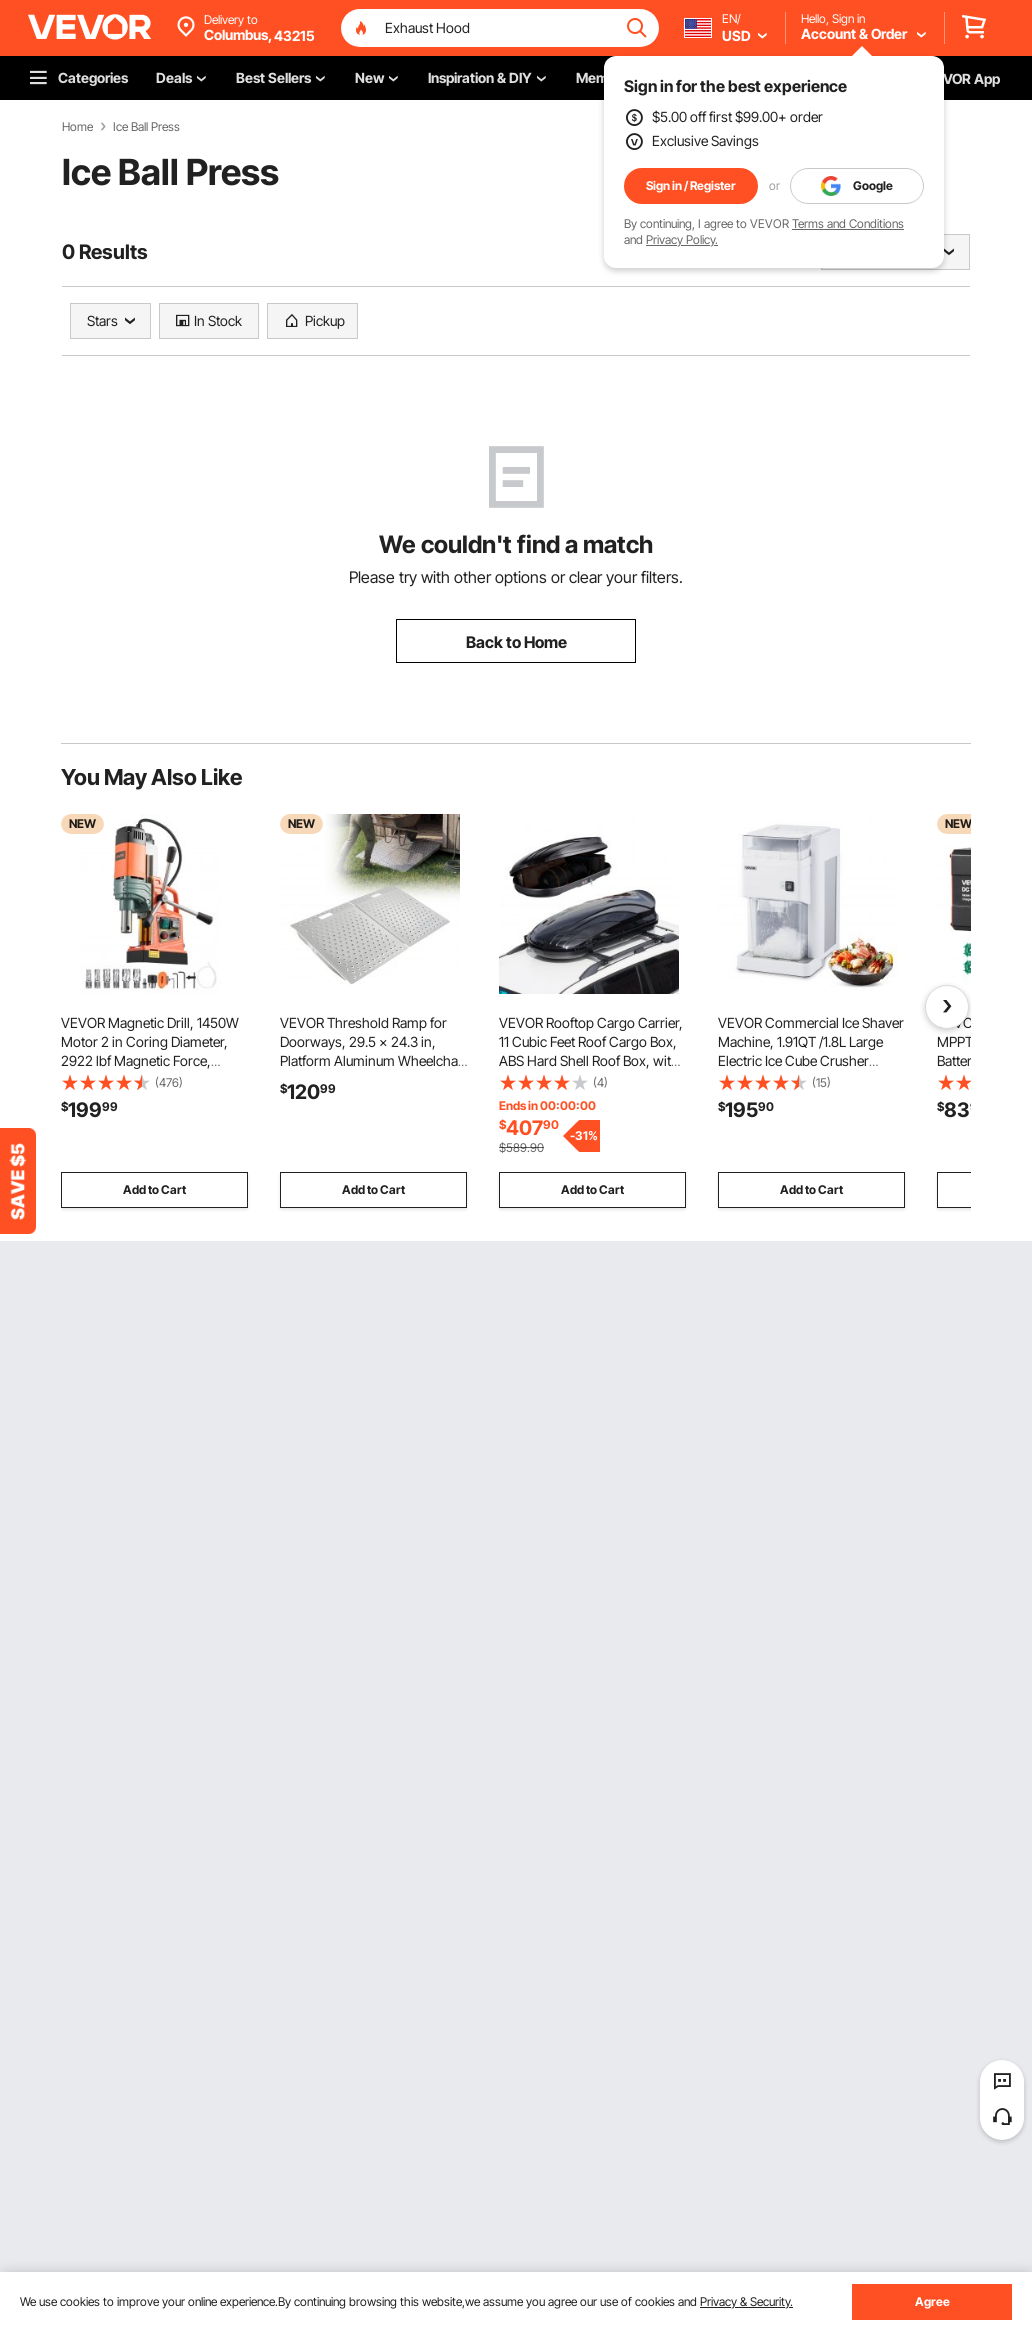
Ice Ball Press (146, 127)
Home (77, 127)
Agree (932, 2301)
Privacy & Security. (746, 2301)
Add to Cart (154, 1189)
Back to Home (516, 642)
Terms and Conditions (848, 223)
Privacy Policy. (682, 239)
